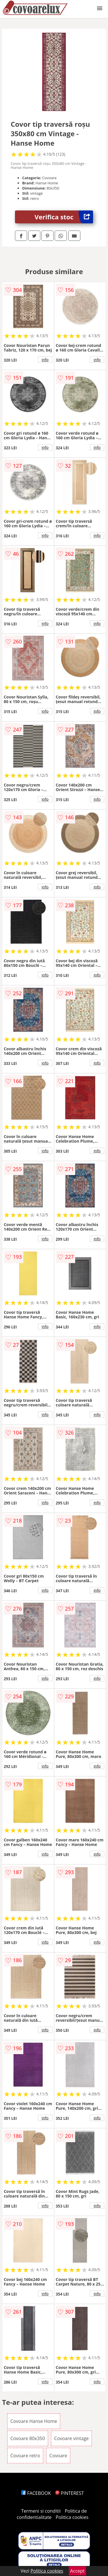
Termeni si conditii (41, 2511)
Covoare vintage (71, 2438)
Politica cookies (72, 2517)
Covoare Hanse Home (33, 2421)
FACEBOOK (36, 2493)
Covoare (58, 2455)
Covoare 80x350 (27, 2438)
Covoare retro (25, 2455)
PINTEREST (69, 2493)
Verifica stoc (64, 216)
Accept (77, 2571)
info (45, 359)
